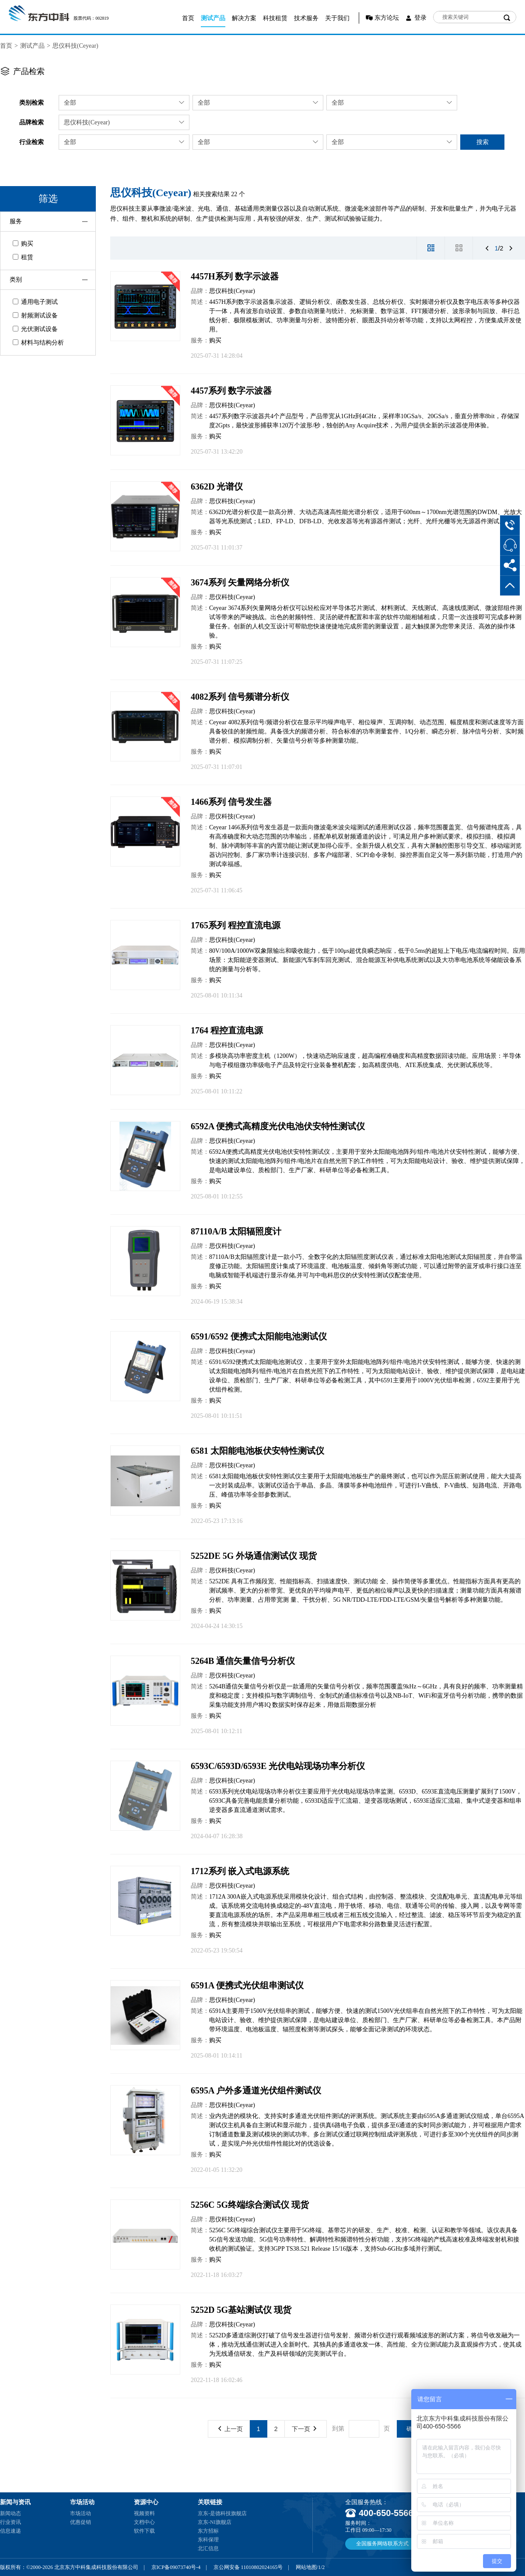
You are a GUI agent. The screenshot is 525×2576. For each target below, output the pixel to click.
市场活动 (80, 2513)
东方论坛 (386, 17)
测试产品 (213, 18)
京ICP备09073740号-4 (176, 2567)
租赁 (23, 257)
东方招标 (208, 2531)
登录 (420, 17)
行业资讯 (10, 2522)
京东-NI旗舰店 (214, 2522)
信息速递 (10, 2531)
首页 (188, 18)
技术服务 (306, 18)
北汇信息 (208, 2548)
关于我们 (337, 18)
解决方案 (244, 18)
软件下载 (144, 2531)
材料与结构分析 (38, 342)
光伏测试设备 (35, 329)
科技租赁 (275, 18)
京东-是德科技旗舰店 (222, 2513)
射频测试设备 (35, 315)
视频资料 (144, 2513)
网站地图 (306, 2567)
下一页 (304, 2428)
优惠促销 (80, 2522)
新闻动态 (10, 2513)
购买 (23, 243)
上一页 (230, 2428)
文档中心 (144, 2522)
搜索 (482, 141)
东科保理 (208, 2540)
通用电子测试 (35, 302)
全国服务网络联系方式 (382, 2544)
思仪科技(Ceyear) (75, 45)
